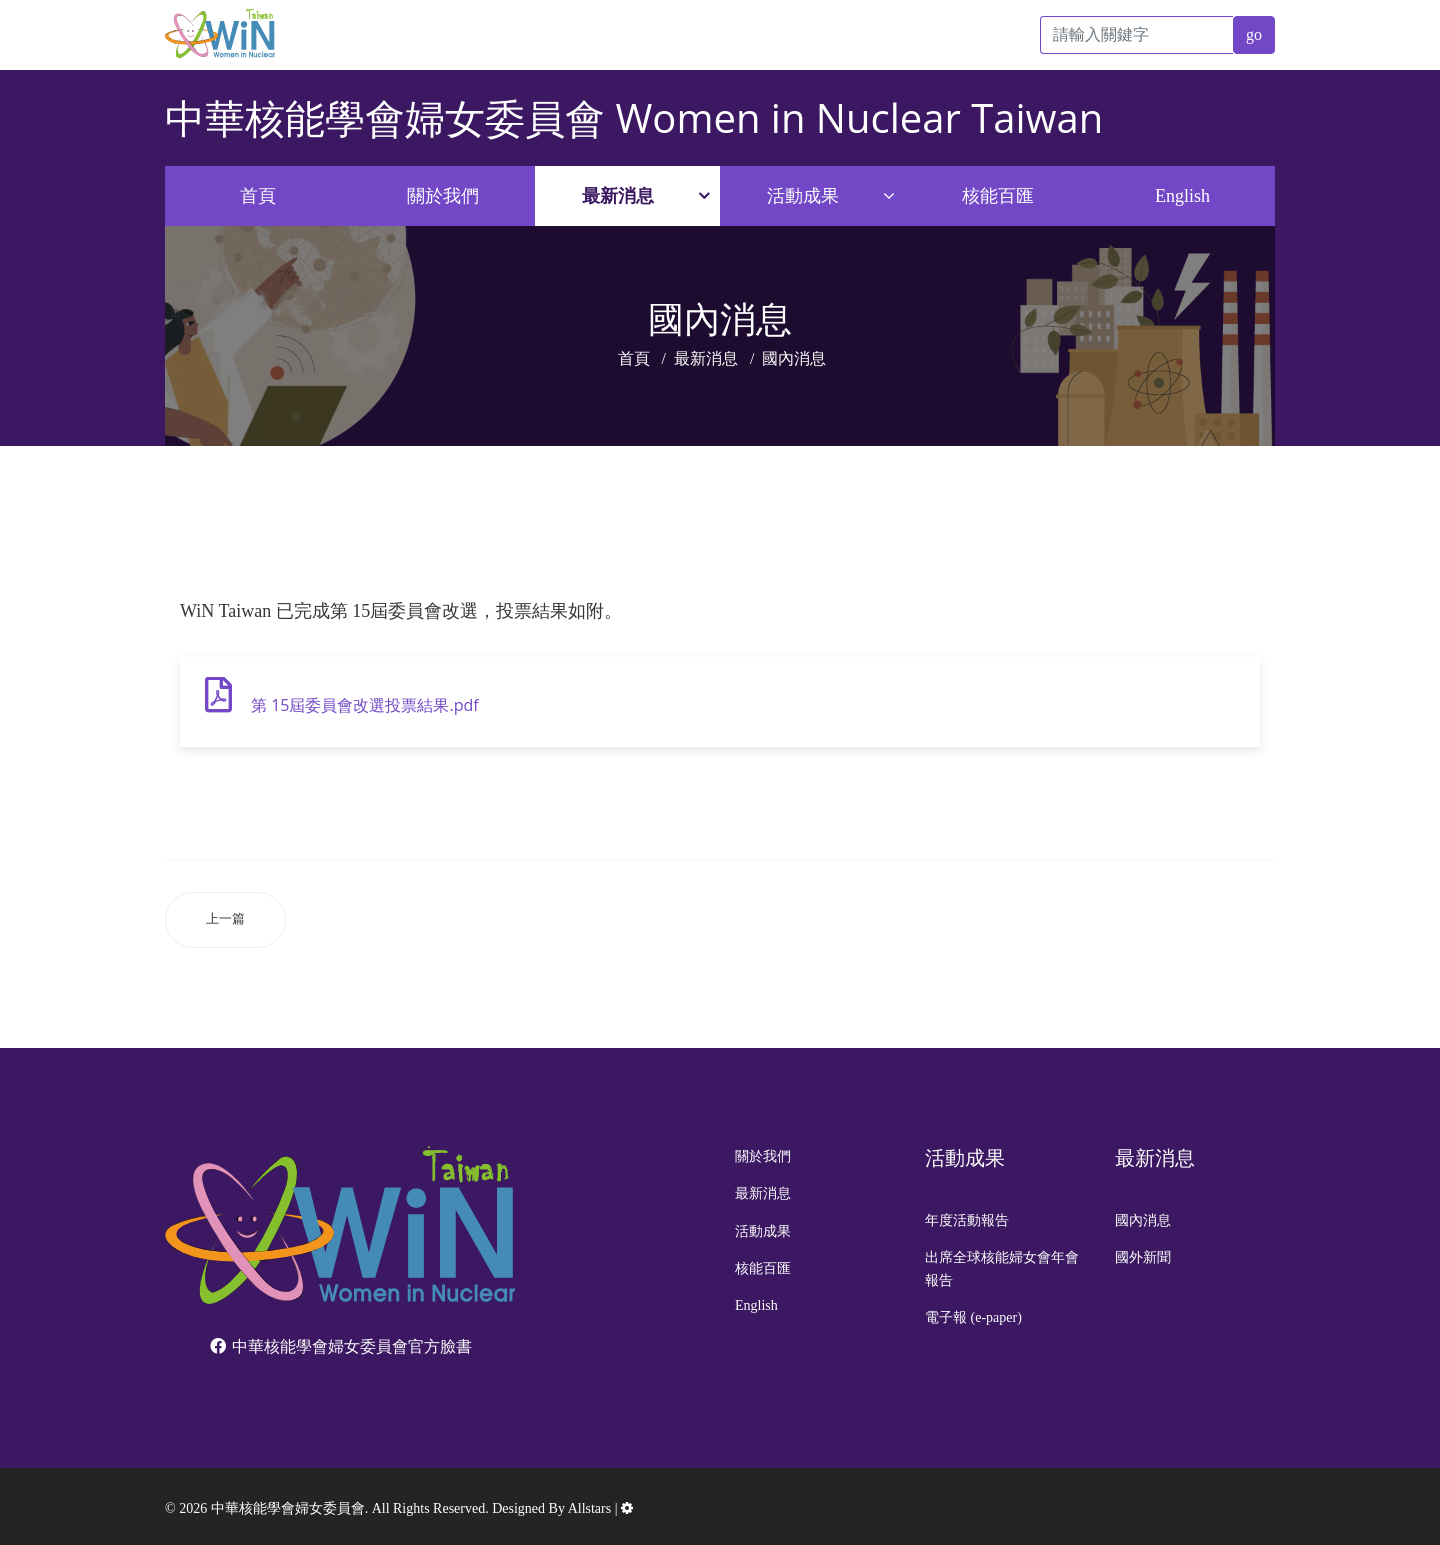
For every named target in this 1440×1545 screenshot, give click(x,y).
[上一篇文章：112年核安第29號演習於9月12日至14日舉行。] (225, 919)
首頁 (258, 196)
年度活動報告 (967, 1220)
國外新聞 (1143, 1257)
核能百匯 (998, 196)
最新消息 (618, 196)
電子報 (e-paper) (973, 1317)
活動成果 (803, 196)
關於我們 (443, 196)
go (1254, 34)
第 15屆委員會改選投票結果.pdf (365, 705)
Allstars (590, 1508)
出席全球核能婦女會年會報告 (1002, 1268)
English (1182, 196)
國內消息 (1143, 1220)
